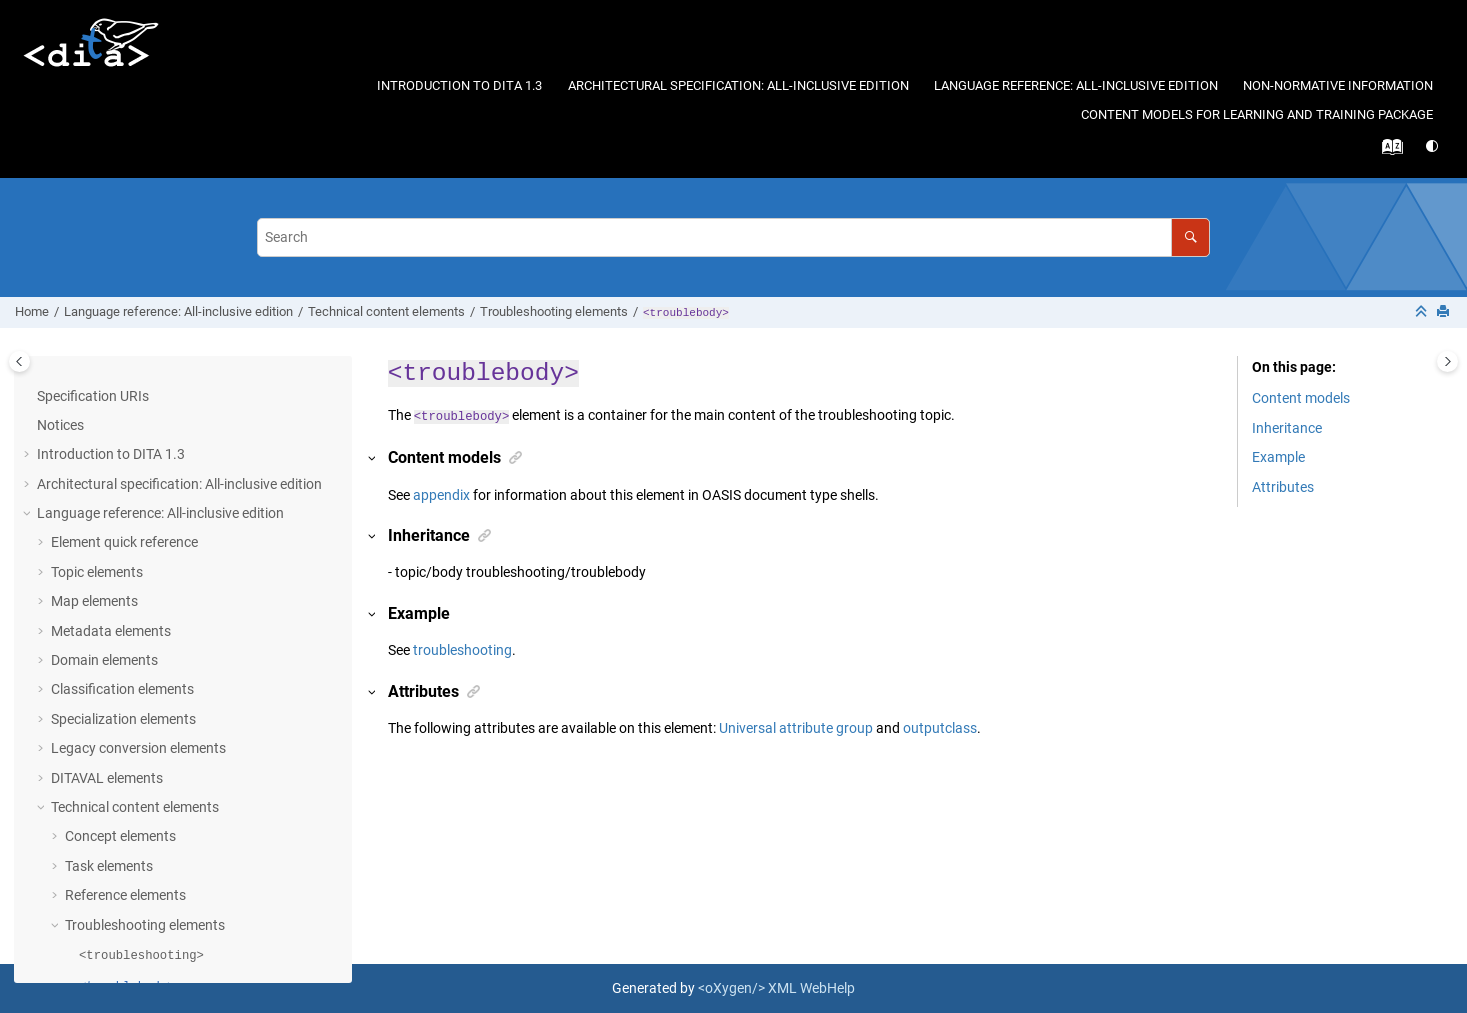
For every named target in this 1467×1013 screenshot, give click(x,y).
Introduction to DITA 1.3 (459, 85)
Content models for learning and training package (1257, 114)
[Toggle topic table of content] (1447, 361)
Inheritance (1287, 428)
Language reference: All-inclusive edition (1076, 85)
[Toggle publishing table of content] (19, 361)
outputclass (940, 728)
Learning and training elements (147, 809)
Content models (1301, 398)
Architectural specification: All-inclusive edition (738, 85)
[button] (57, 384)
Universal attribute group (796, 728)
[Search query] (734, 237)
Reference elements (125, 442)
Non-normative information (1338, 85)
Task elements (109, 413)
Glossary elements (122, 721)
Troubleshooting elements (554, 311)
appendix (441, 495)
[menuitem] (460, 86)
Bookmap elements (124, 750)
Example (1278, 457)
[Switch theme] (1433, 146)
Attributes (82, 838)
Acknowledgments (94, 897)
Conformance (79, 868)
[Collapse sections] (1423, 312)
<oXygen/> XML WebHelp (776, 988)
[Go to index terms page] (1387, 152)
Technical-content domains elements (178, 779)
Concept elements (120, 383)
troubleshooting (462, 650)
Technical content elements (386, 311)
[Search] (1190, 237)
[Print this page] (1445, 312)
